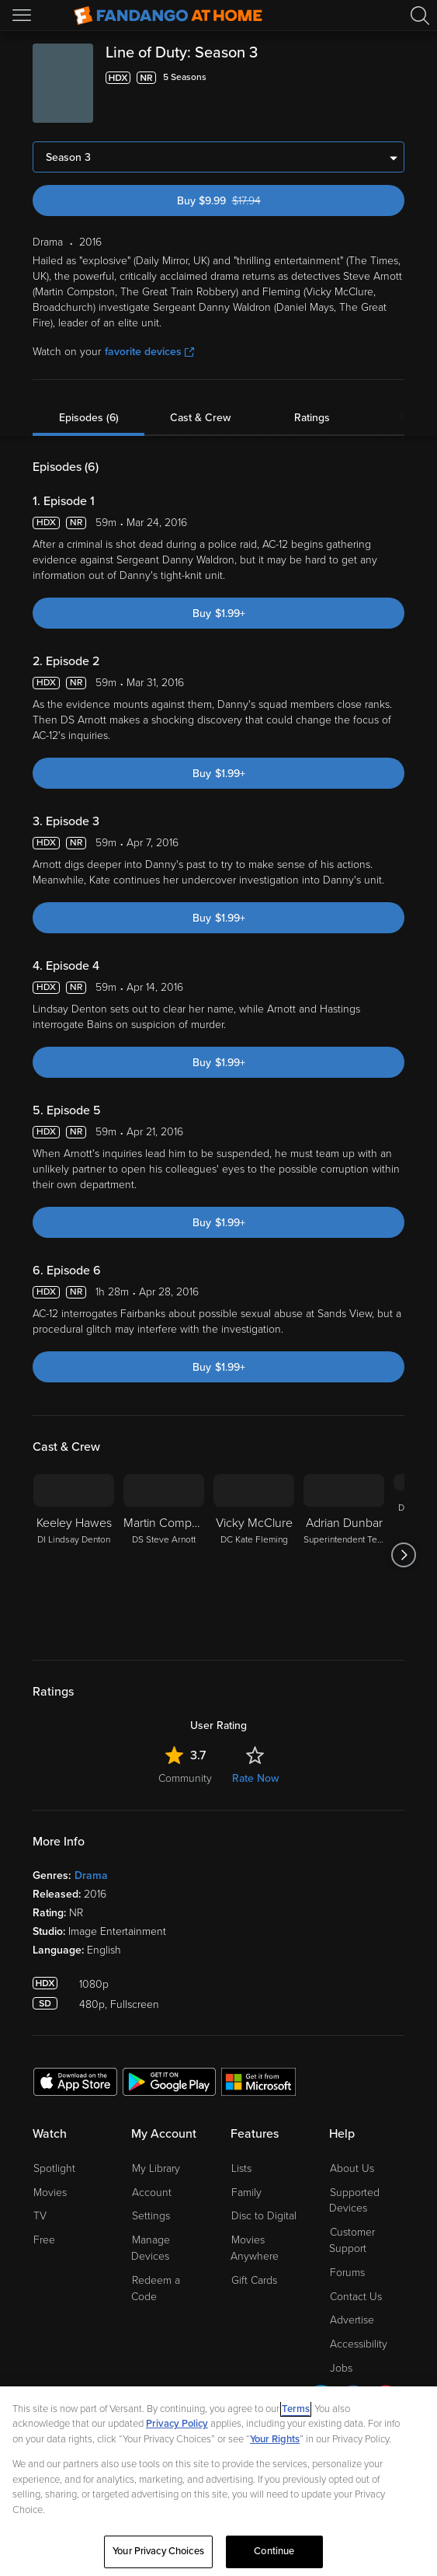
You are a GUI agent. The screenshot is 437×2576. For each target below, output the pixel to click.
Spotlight (54, 2168)
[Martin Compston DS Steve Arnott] (164, 1555)
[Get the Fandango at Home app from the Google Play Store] (169, 2081)
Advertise (352, 2320)
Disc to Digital (264, 2215)
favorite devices (149, 351)
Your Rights (275, 2439)
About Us (352, 2168)
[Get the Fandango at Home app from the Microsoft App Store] (258, 2081)
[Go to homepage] (168, 15)
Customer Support (352, 2240)
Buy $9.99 (244, 200)
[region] (218, 2481)
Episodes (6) (89, 417)
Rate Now (255, 1778)
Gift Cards (254, 2280)
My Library (156, 2168)
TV (40, 2215)
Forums (347, 2272)
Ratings (312, 417)
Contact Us (356, 2296)
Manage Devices (150, 2248)
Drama (91, 1875)
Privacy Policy (177, 2423)
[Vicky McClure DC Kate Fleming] (254, 1555)
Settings (151, 2215)
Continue (274, 2551)
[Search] (420, 15)
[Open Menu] (23, 15)
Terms (296, 2409)
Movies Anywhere (255, 2248)
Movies (50, 2192)
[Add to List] (395, 77)
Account (152, 2192)
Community (185, 1778)
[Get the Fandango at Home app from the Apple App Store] (75, 2081)
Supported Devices (354, 2200)
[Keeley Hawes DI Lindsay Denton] (74, 1555)
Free (44, 2240)
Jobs (341, 2368)
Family (246, 2192)
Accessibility (358, 2344)
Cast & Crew (200, 417)
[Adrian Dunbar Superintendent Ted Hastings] (344, 1555)
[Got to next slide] (404, 1555)
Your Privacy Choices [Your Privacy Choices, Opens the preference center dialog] (158, 2551)
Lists (241, 2168)
